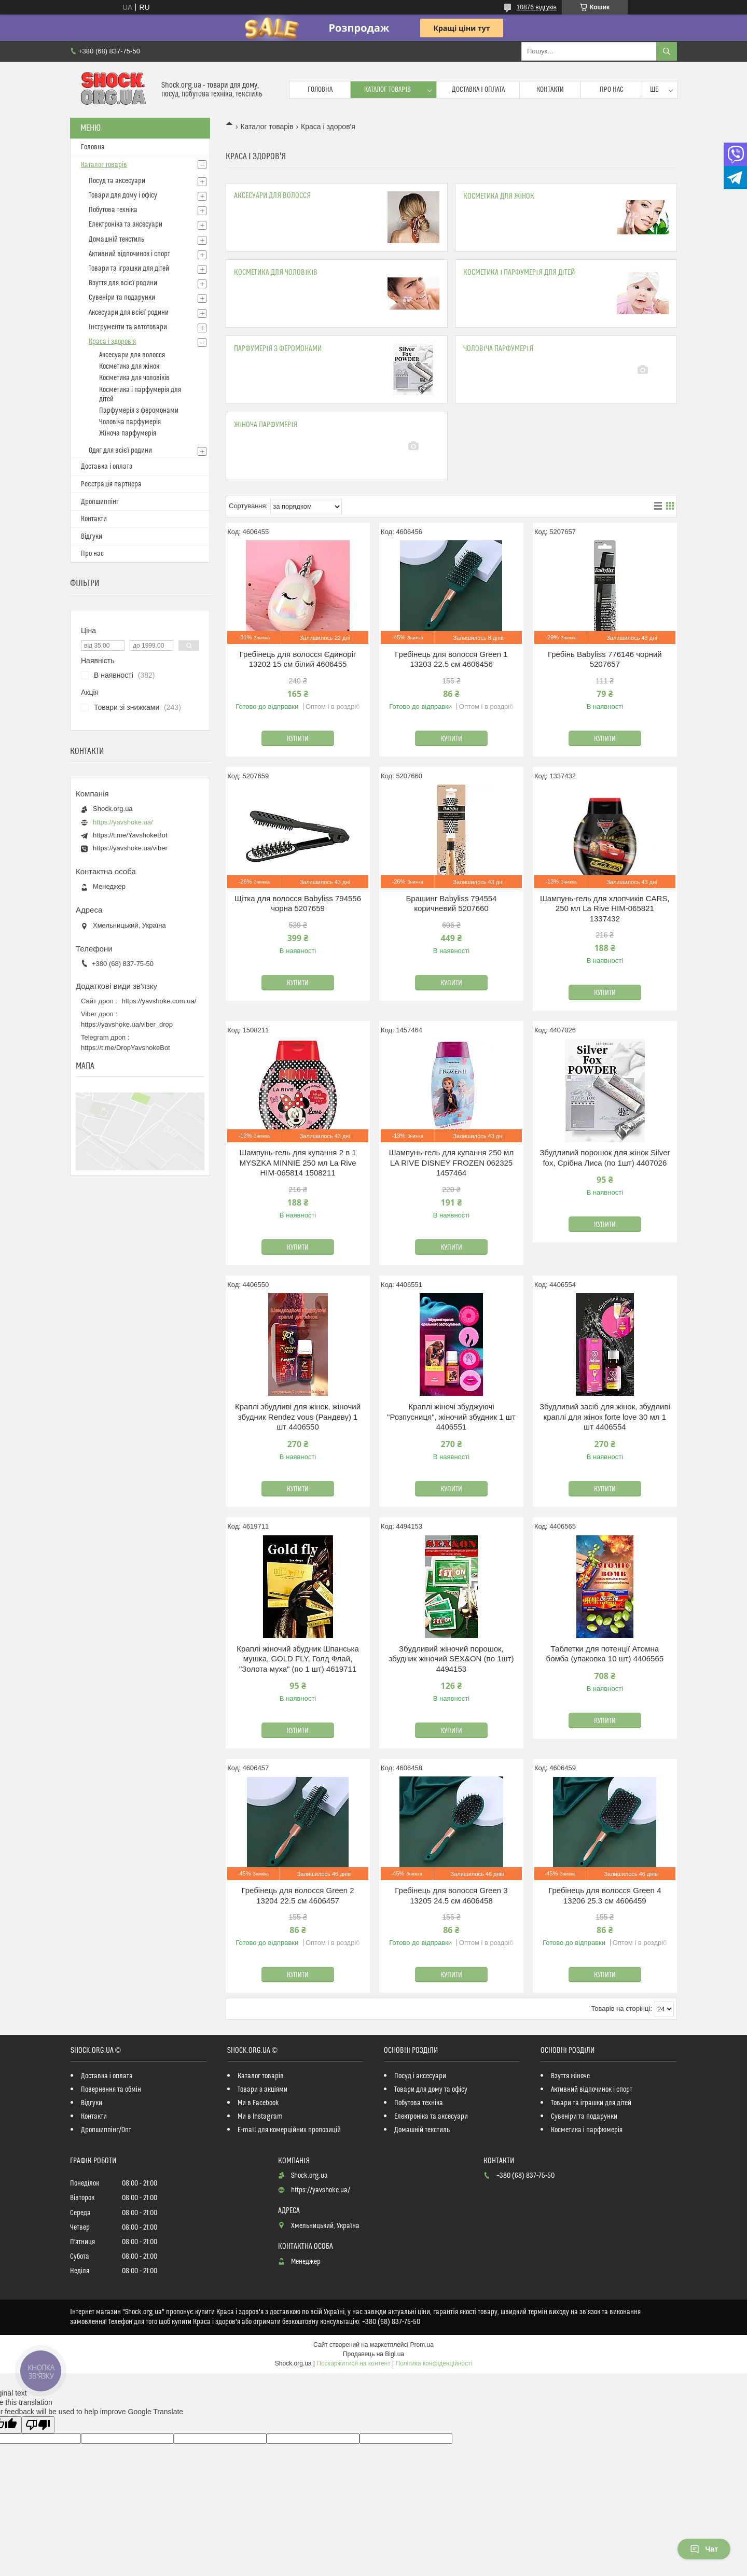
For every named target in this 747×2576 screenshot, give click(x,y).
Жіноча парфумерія (265, 425)
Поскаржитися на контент (353, 2363)
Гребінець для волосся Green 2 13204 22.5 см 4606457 (297, 1895)
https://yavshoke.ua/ (123, 822)
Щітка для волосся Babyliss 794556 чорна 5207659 (297, 903)
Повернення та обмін (111, 2089)
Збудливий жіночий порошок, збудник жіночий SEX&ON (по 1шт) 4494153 (451, 1658)
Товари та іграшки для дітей (129, 268)
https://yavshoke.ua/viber (130, 848)
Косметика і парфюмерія (586, 2130)
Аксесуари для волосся (272, 195)
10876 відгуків (537, 7)
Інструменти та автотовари (128, 327)
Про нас (612, 90)
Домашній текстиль (116, 239)
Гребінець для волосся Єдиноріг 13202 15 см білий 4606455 (298, 659)
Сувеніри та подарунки (122, 297)
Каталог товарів (387, 90)
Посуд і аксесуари (420, 2076)
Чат (704, 2549)
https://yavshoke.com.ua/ (159, 1001)
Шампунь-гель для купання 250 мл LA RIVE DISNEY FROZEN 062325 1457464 (451, 1162)
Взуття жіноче (570, 2076)
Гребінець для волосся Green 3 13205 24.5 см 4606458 (451, 1895)
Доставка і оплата (478, 90)
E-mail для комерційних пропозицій (289, 2130)
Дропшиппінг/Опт (106, 2130)
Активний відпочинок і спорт (129, 254)
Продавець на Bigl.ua (373, 2354)
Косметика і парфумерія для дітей (519, 272)
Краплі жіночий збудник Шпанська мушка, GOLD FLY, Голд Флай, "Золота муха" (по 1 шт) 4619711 (297, 1658)
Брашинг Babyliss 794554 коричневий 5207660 (451, 903)
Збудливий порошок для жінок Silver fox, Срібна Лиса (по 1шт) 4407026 (605, 1157)
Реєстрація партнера (111, 484)
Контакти (550, 90)
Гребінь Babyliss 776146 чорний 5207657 (605, 659)
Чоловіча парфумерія (498, 348)
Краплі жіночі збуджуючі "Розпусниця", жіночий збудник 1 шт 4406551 (451, 1416)
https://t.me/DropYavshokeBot (125, 1048)
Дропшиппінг (100, 502)
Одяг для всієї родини (120, 450)
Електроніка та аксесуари (125, 224)
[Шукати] (666, 51)
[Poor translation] (37, 2424)
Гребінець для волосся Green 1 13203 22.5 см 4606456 (451, 659)
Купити (298, 739)
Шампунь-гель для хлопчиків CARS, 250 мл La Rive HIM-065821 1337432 (605, 908)
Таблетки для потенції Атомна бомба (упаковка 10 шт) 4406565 (605, 1653)
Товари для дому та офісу (430, 2089)
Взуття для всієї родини (123, 283)
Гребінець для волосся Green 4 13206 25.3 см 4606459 (604, 1895)
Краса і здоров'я (112, 342)
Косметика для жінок (498, 196)
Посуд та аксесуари (117, 181)
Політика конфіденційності (434, 2363)
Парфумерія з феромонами (278, 348)
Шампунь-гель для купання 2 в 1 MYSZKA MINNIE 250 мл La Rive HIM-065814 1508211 (297, 1162)
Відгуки (91, 537)
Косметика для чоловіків (275, 272)
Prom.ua (422, 2344)
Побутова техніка (113, 210)
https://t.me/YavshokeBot (130, 835)
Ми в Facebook (258, 2103)
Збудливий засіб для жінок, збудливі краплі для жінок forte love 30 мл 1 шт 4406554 (605, 1416)
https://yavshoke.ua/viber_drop (127, 1024)
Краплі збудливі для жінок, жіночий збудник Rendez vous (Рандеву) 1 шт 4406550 (298, 1416)
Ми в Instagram (260, 2116)
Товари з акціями (262, 2089)
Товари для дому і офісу (123, 195)
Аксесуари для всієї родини (129, 313)
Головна (320, 90)
